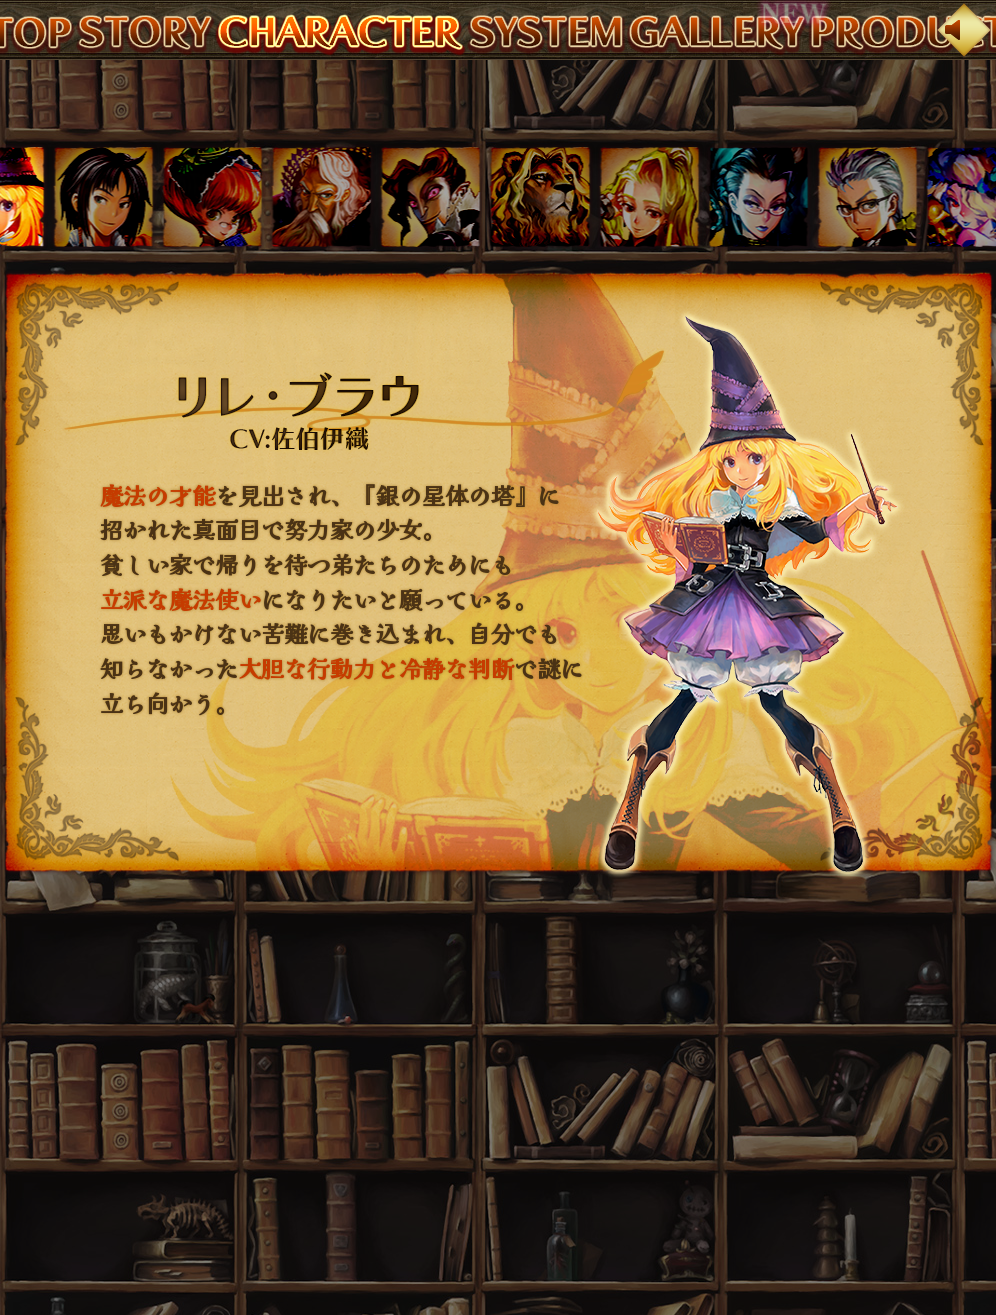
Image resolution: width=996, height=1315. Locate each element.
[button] (103, 197)
